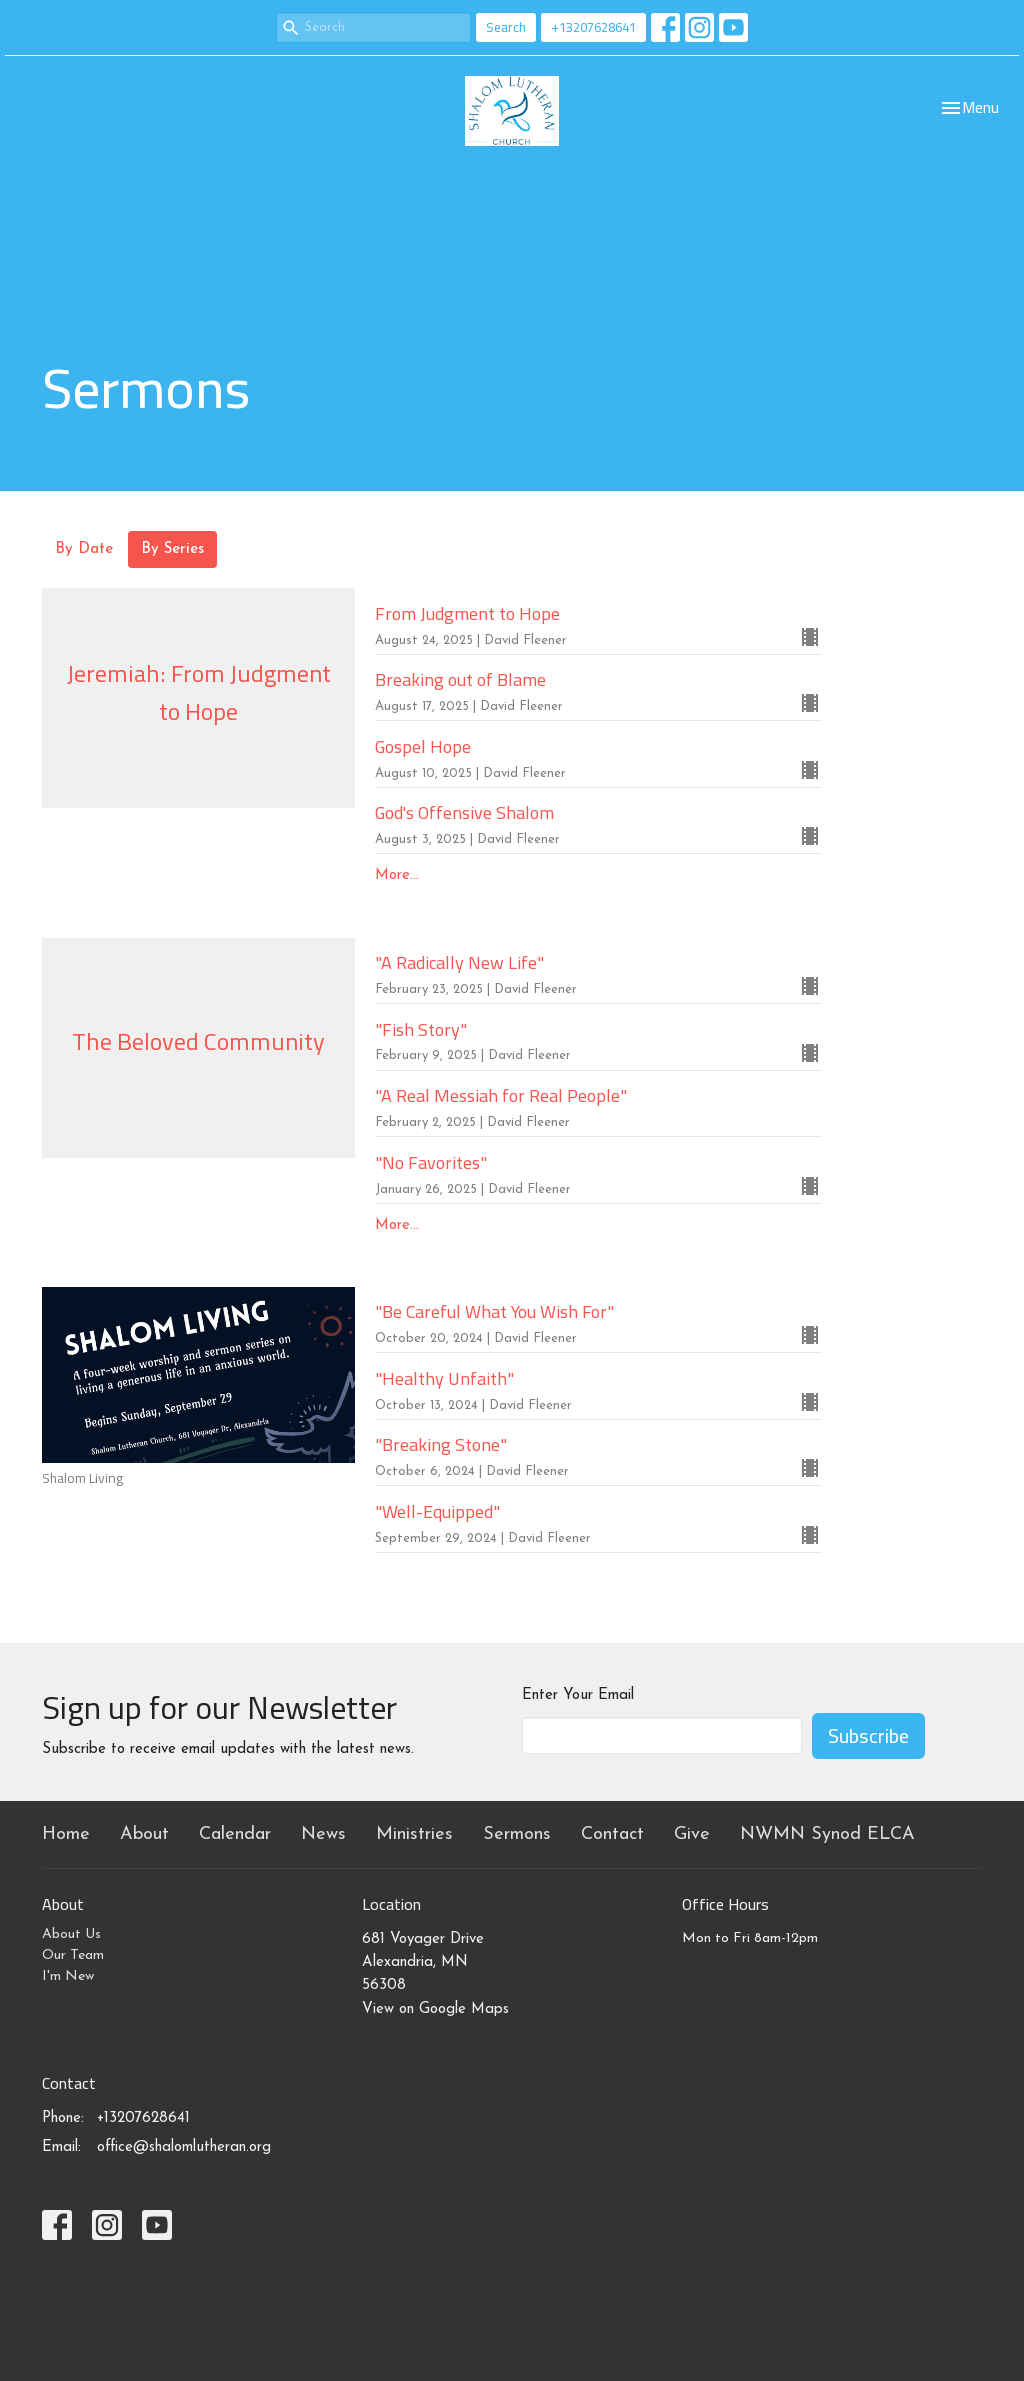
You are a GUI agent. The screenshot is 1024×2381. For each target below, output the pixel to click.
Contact (612, 1834)
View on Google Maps (435, 2009)
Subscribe (868, 1735)
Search (506, 27)
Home (66, 1834)
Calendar (235, 1834)
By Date (84, 549)
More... (397, 875)
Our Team (73, 1955)
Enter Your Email (578, 1695)
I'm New (68, 1976)
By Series (172, 549)
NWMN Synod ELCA (827, 1834)
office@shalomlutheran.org (184, 2147)
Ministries (414, 1834)
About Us (71, 1934)
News (323, 1834)
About (144, 1834)
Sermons (517, 1834)
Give (692, 1834)
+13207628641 (593, 27)
